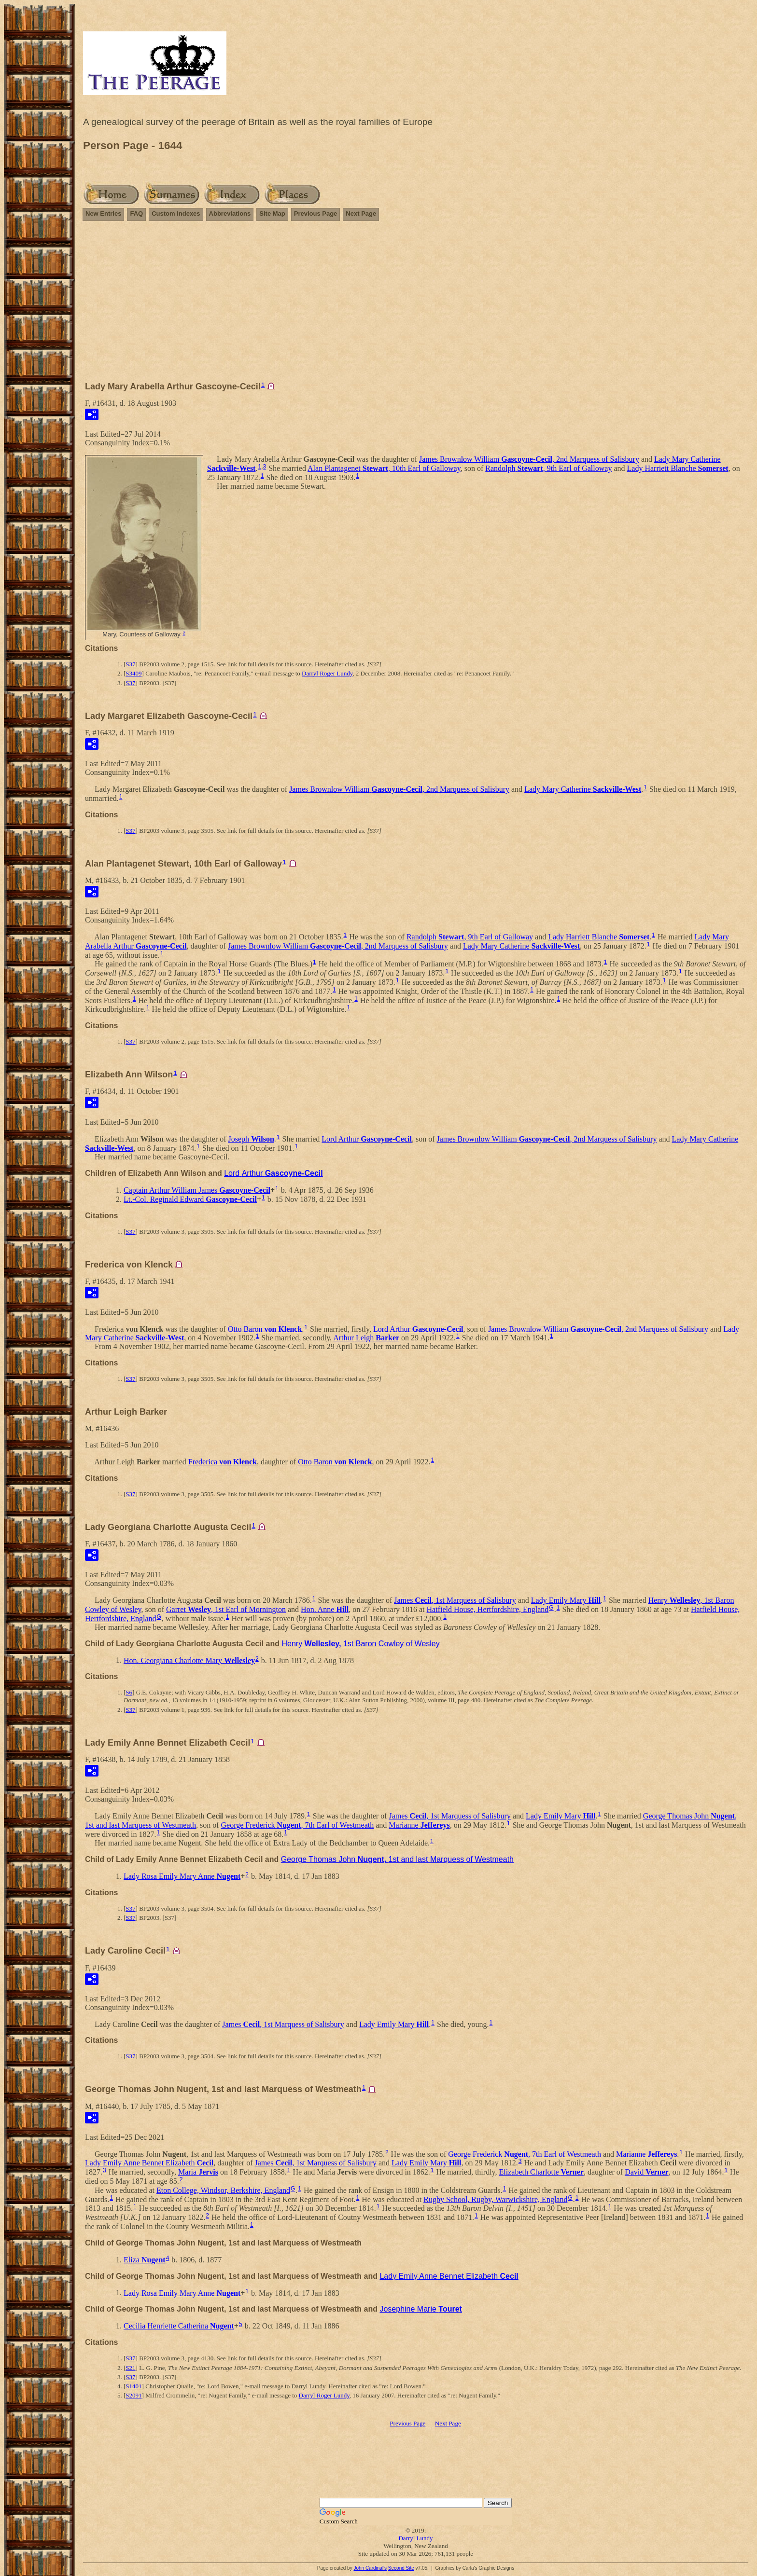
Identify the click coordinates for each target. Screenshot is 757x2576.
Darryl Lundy (415, 2538)
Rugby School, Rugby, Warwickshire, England (495, 2199)
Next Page (361, 213)
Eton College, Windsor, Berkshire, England (223, 2190)
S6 (129, 1692)
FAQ (136, 213)
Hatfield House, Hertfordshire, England (488, 1609)
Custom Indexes (176, 213)
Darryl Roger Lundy (327, 673)
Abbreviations (230, 213)
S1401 (133, 2386)
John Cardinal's (370, 2568)
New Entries (103, 213)
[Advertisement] (415, 305)
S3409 (133, 673)
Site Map (272, 213)
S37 (130, 664)
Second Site (401, 2568)
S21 (130, 2367)
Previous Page (315, 213)
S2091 (133, 2395)
